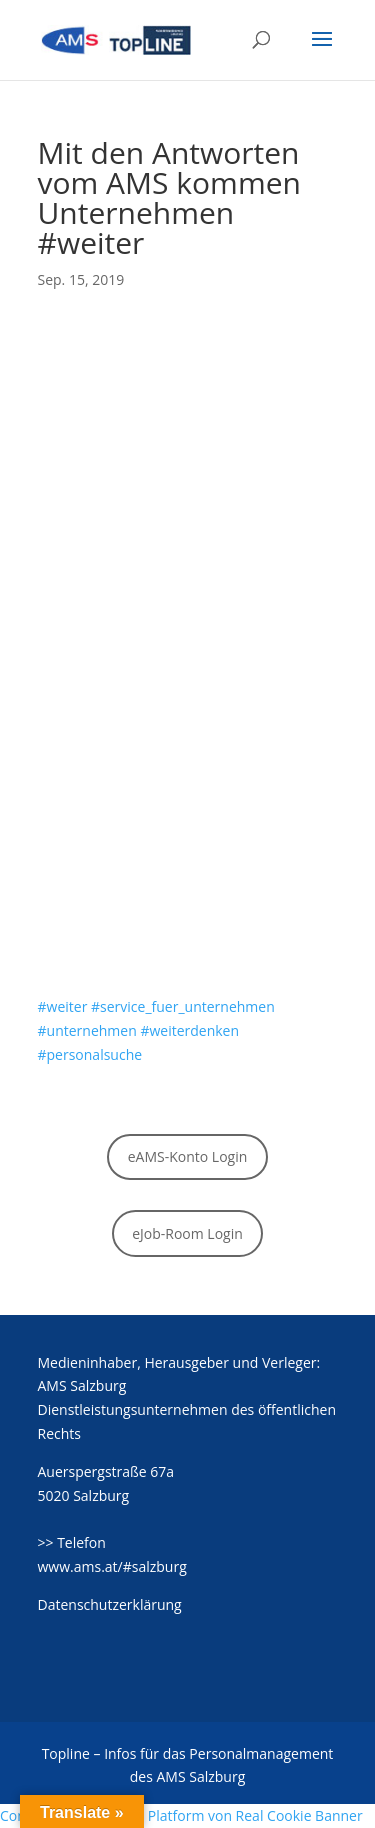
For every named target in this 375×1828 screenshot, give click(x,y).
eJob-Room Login (187, 1233)
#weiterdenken (189, 1030)
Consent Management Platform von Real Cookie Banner (181, 1815)
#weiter (63, 1006)
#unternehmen (87, 1030)
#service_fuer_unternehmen (183, 1006)
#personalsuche (90, 1054)
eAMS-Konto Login (188, 1156)
